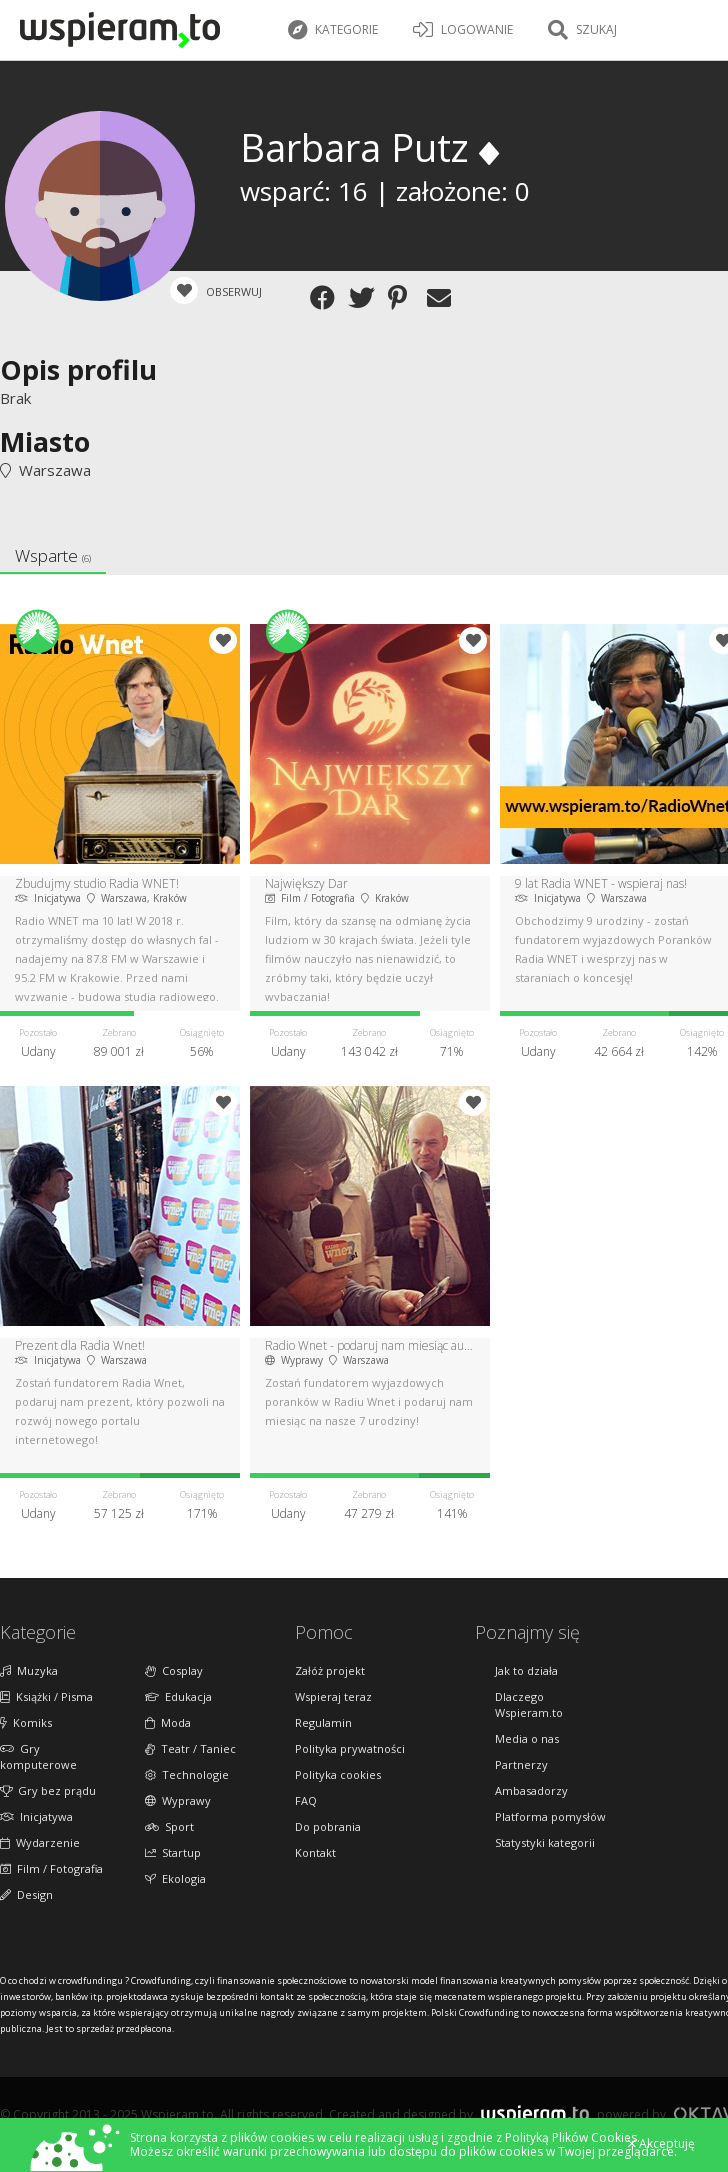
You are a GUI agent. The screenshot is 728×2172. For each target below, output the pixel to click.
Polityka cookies (338, 1774)
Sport (169, 1826)
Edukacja (178, 1696)
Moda (168, 1722)
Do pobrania (328, 1826)
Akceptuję (661, 2144)
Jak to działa (526, 1670)
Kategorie (333, 30)
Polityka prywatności (350, 1748)
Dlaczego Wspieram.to (529, 1704)
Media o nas (527, 1738)
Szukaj (582, 30)
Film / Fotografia (51, 1868)
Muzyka (29, 1670)
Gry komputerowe (38, 1756)
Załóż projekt (330, 1670)
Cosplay (174, 1670)
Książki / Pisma (46, 1696)
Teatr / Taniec (190, 1748)
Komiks (26, 1722)
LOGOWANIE (463, 30)
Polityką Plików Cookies (571, 2137)
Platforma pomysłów (550, 1816)
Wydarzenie (40, 1842)
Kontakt (315, 1852)
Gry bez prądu (48, 1790)
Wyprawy (178, 1800)
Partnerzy (521, 1764)
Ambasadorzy (531, 1790)
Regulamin (323, 1722)
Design (26, 1894)
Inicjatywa (36, 1816)
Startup (173, 1852)
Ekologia (175, 1878)
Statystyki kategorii (545, 1842)
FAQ (306, 1800)
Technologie (187, 1774)
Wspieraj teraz (333, 1696)
